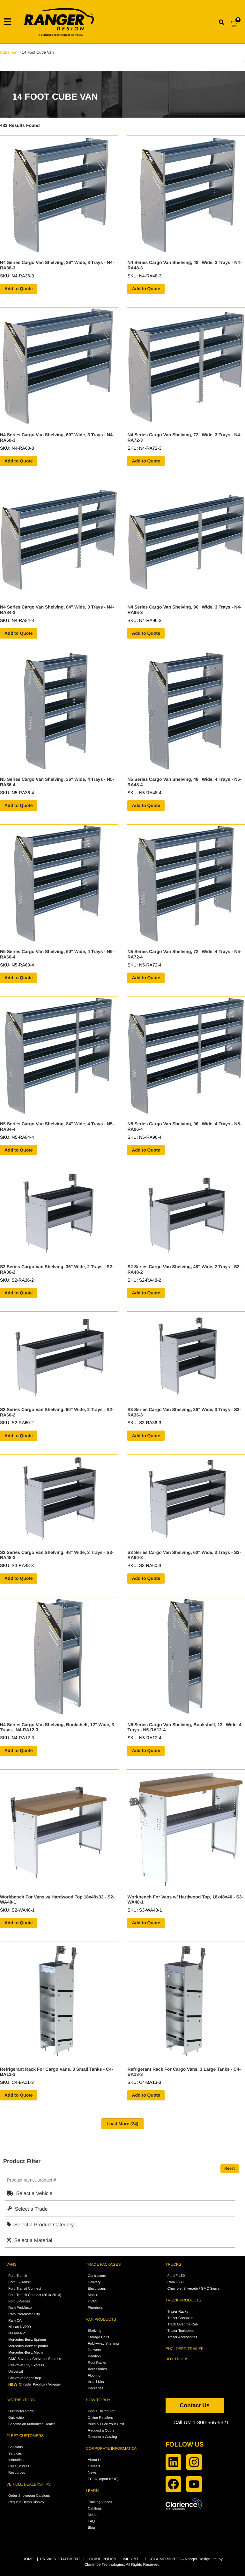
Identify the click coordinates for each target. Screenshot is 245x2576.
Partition (94, 2356)
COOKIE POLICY (101, 2559)
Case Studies (18, 2466)
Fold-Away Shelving (103, 2344)
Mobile (93, 2295)
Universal (15, 2372)
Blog (91, 2528)
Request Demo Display (26, 2502)
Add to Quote (18, 288)
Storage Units (98, 2337)
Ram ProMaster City (24, 2314)
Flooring (94, 2376)
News (92, 2473)
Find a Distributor (101, 2411)
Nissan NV (16, 2333)
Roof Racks (97, 2363)
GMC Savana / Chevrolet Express (34, 2359)
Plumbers (95, 2308)
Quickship (16, 2418)
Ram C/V (15, 2321)
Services (15, 2454)
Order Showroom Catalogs (29, 2496)
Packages (95, 2388)
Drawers (94, 2350)
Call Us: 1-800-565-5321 (201, 2422)
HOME (28, 2559)
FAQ (91, 2521)
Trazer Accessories (182, 2337)
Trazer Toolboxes (180, 2331)
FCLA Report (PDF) (103, 2479)
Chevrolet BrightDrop (24, 2378)
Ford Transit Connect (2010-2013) (34, 2295)
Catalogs (94, 2508)
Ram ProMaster (20, 2308)
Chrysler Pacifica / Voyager (34, 2384)
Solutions (15, 2447)
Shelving (94, 2331)
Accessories (97, 2369)
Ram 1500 (175, 2282)
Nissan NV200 (19, 2327)
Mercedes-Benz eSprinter (28, 2346)
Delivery (94, 2282)
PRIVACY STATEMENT (60, 2559)
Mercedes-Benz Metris (25, 2353)
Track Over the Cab (182, 2324)
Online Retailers (100, 2418)
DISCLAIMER (156, 2559)
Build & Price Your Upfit (106, 2424)
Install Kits (96, 2382)
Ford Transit (17, 2276)
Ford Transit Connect (24, 2289)
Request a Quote (101, 2430)
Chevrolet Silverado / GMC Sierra (193, 2289)
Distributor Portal (21, 2411)
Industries (16, 2460)
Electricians (97, 2289)
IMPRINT (130, 2559)
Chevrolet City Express (26, 2365)
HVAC (92, 2301)
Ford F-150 (176, 2276)
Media (92, 2515)
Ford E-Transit (19, 2282)
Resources (16, 2473)
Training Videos (100, 2502)
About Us (95, 2460)
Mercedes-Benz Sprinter (27, 2340)
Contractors (97, 2276)
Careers (94, 2466)
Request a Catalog (102, 2437)
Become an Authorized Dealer (31, 2424)
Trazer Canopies (180, 2318)
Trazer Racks (177, 2312)
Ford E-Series (19, 2301)
